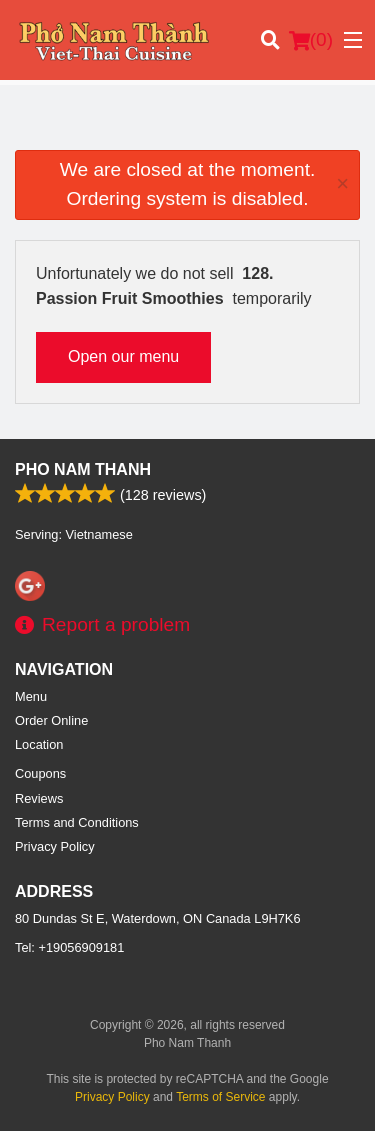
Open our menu (123, 356)
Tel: (69, 947)
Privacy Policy (55, 846)
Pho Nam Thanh (83, 469)
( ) (311, 40)
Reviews (39, 798)
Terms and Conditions (77, 822)
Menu (31, 696)
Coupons (40, 773)
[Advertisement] (187, 125)
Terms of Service (220, 1097)
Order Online (51, 720)
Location (39, 744)
